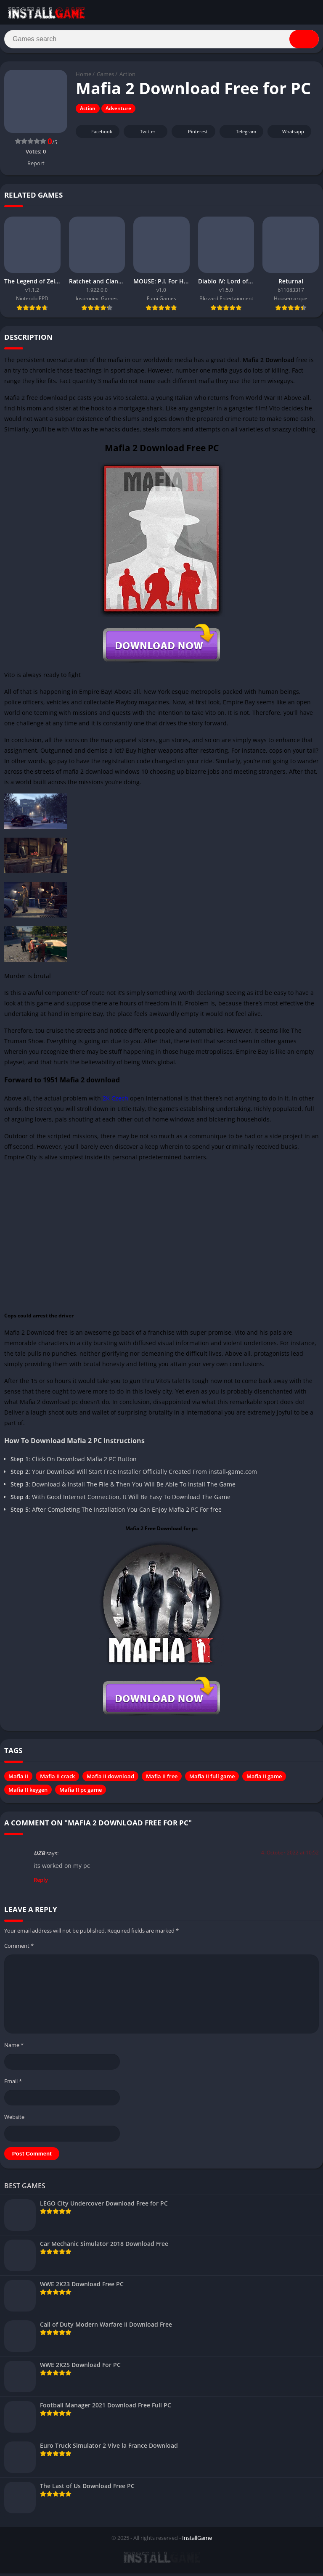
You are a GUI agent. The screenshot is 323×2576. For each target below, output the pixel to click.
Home (83, 78)
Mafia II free (161, 1779)
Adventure (118, 112)
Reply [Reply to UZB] (41, 1883)
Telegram (240, 135)
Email (13, 2084)
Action (127, 78)
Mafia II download (110, 1779)
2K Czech (115, 1102)
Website (14, 2120)
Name (14, 2048)
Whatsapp (288, 135)
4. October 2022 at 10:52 (290, 1855)
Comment (19, 1949)
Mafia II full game (212, 1779)
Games (105, 78)
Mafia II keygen (28, 1793)
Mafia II (18, 1779)
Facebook (96, 135)
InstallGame (197, 2541)
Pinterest (192, 135)
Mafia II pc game (80, 1793)
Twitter (142, 135)
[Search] (161, 41)
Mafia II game (264, 1779)
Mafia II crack (57, 1779)
